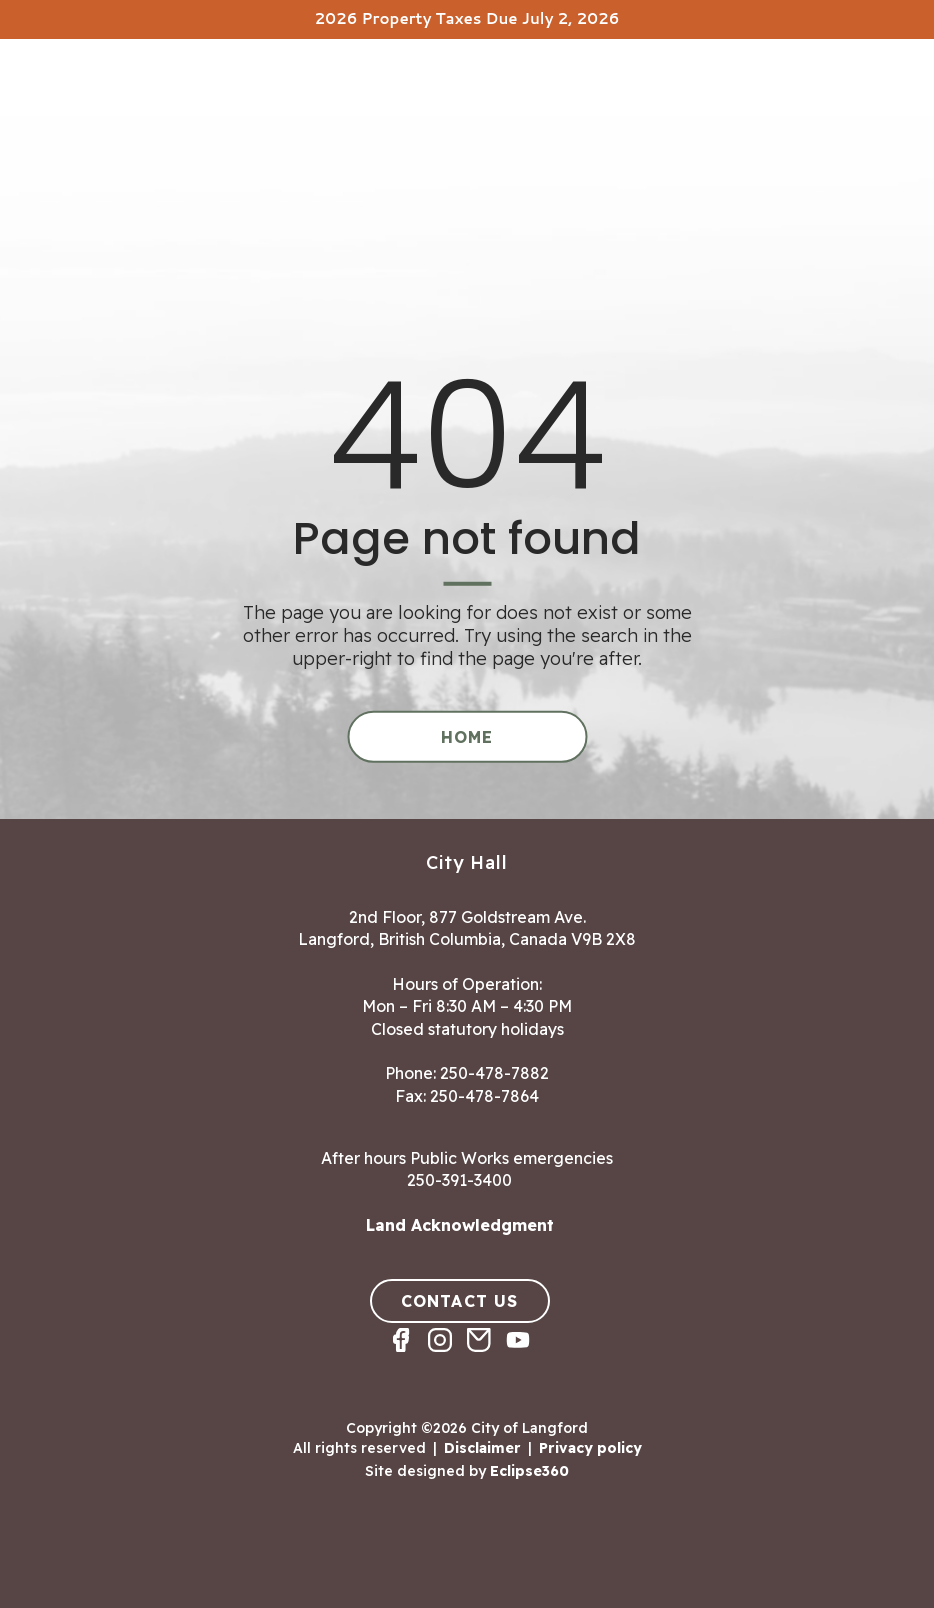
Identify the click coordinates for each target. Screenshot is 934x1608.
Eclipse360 (529, 1470)
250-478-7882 (494, 1073)
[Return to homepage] (95, 101)
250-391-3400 (459, 1180)
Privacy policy (590, 1448)
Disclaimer (482, 1448)
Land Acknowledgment (460, 1225)
